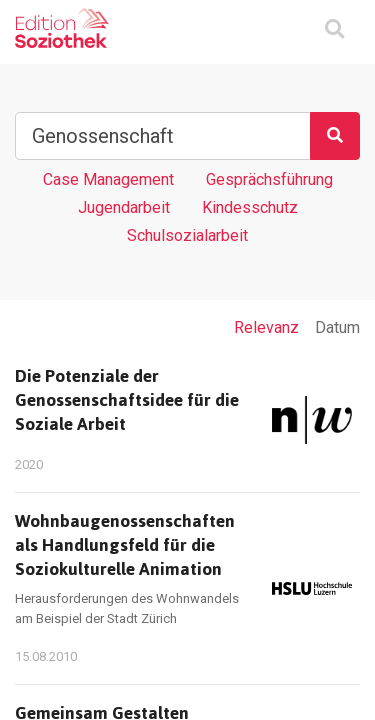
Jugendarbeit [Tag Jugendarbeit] (124, 207)
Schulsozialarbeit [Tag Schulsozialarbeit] (187, 235)
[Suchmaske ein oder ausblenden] (334, 30)
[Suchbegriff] (163, 136)
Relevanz (266, 327)
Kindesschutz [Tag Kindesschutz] (250, 207)
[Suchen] (335, 136)
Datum (337, 327)
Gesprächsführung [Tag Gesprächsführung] (269, 179)
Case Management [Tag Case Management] (108, 179)
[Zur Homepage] (62, 28)
